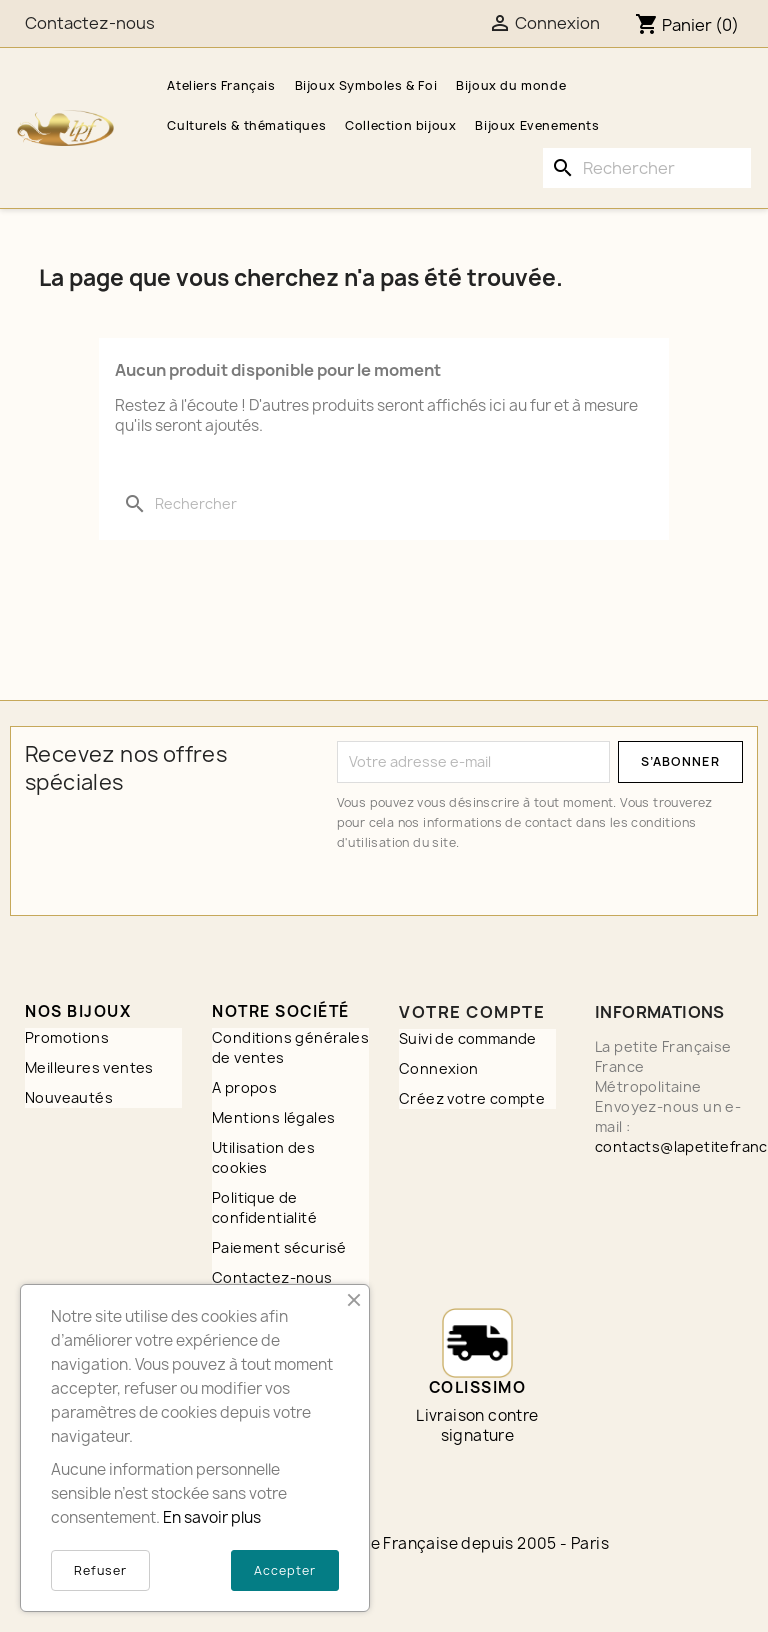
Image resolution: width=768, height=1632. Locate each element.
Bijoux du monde (511, 85)
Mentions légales (273, 1117)
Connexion (439, 1068)
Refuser (100, 1570)
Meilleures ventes (89, 1067)
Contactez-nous (90, 23)
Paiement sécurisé (279, 1247)
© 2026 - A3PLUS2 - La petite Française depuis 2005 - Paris (384, 1543)
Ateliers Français (221, 85)
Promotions (67, 1037)
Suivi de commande (468, 1038)
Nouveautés (69, 1097)
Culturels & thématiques (246, 125)
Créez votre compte (472, 1098)
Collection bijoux (400, 125)
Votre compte (472, 1012)
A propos (244, 1087)
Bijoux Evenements (537, 125)
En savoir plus (212, 1517)
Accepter (285, 1570)
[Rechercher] (647, 168)
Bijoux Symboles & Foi (366, 85)
